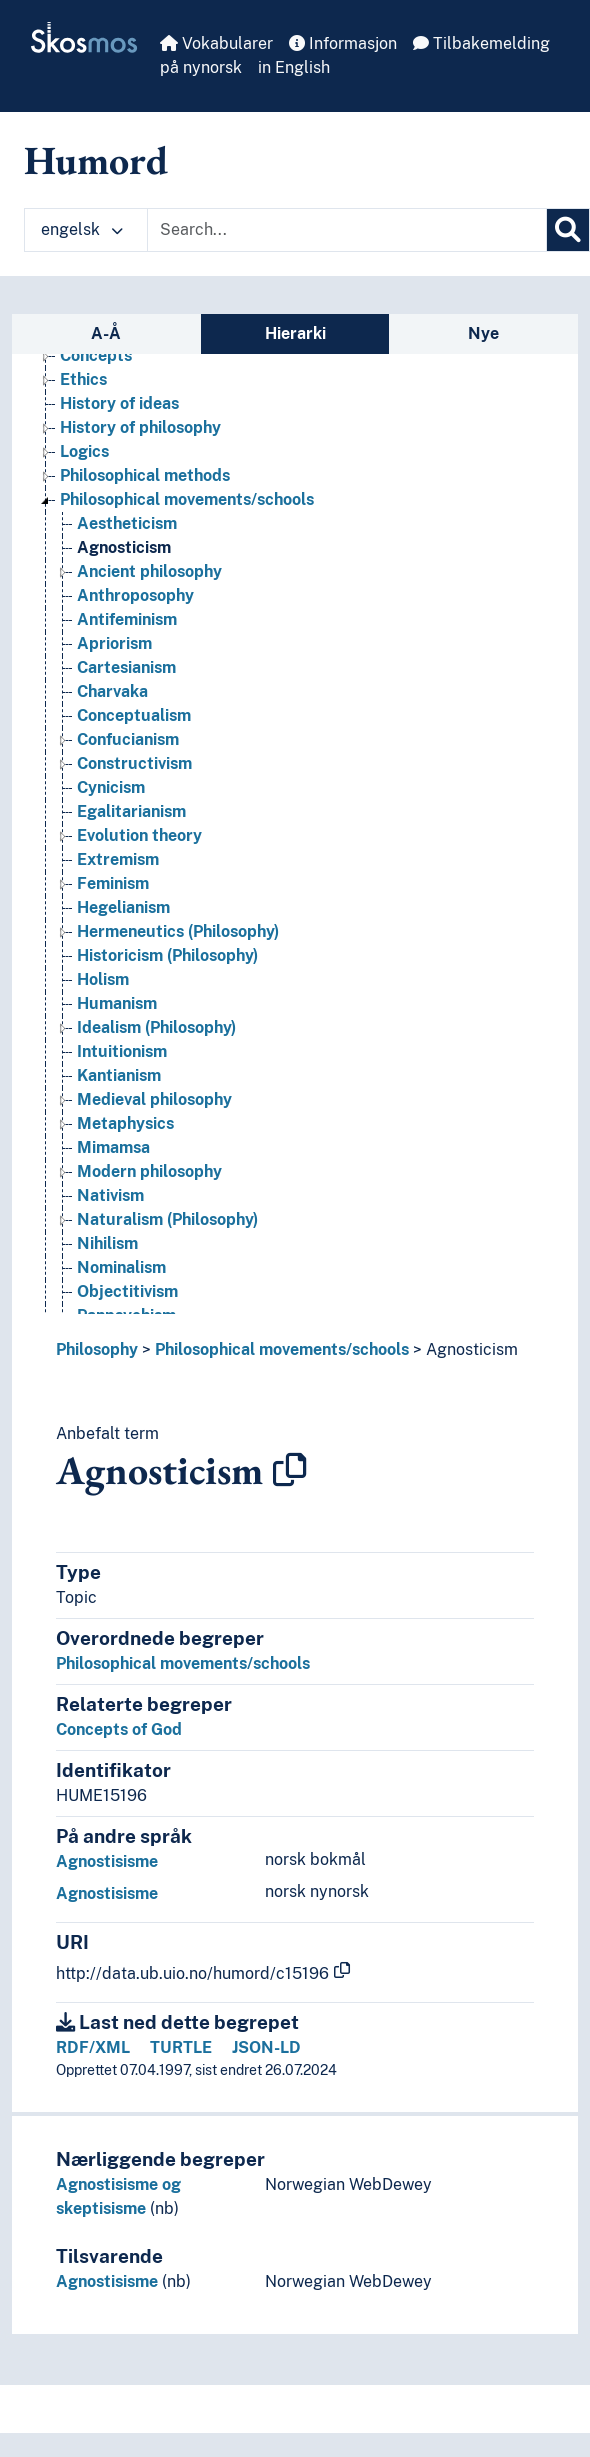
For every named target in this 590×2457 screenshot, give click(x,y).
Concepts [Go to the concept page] (96, 355)
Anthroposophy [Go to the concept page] (135, 595)
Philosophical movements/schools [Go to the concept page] (187, 499)
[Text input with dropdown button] (347, 230)
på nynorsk (201, 67)
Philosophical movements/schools (282, 1349)
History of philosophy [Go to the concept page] (140, 427)
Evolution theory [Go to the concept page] (139, 835)
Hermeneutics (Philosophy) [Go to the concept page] (178, 931)
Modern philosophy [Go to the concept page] (149, 1171)
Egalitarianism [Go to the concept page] (131, 811)
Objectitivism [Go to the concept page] (127, 1291)
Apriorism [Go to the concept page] (114, 643)
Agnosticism (472, 1349)
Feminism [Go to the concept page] (113, 883)
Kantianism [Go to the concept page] (119, 1075)
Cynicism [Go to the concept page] (111, 787)
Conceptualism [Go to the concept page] (134, 715)
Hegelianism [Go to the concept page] (123, 907)
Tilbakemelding (481, 43)
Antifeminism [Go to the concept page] (127, 619)
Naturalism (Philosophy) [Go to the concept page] (167, 1219)
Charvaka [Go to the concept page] (112, 691)
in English (294, 67)
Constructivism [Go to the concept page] (134, 763)
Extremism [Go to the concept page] (118, 859)
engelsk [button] (82, 229)
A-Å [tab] (106, 333)
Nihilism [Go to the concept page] (107, 1243)
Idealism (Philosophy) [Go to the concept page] (156, 1027)
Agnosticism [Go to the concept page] (124, 547)
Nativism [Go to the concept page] (110, 1195)
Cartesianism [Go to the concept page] (126, 667)
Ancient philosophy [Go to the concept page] (149, 571)
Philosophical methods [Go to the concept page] (145, 475)
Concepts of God (119, 1729)
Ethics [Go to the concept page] (83, 379)
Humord (96, 160)
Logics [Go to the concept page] (84, 451)
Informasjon (343, 43)
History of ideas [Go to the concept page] (119, 403)
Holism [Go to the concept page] (103, 979)
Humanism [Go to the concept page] (117, 1003)
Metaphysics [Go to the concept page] (125, 1123)
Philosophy (97, 1349)
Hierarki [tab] (295, 333)
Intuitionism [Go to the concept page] (122, 1051)
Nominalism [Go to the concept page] (121, 1267)
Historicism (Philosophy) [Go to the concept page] (167, 955)
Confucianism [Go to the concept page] (128, 739)
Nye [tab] (483, 333)
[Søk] (568, 230)
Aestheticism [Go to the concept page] (127, 523)
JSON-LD (266, 2047)
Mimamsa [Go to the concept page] (113, 1147)
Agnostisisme (107, 1861)
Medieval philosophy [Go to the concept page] (154, 1099)
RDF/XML (93, 2047)
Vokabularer (216, 43)
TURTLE (181, 2047)
